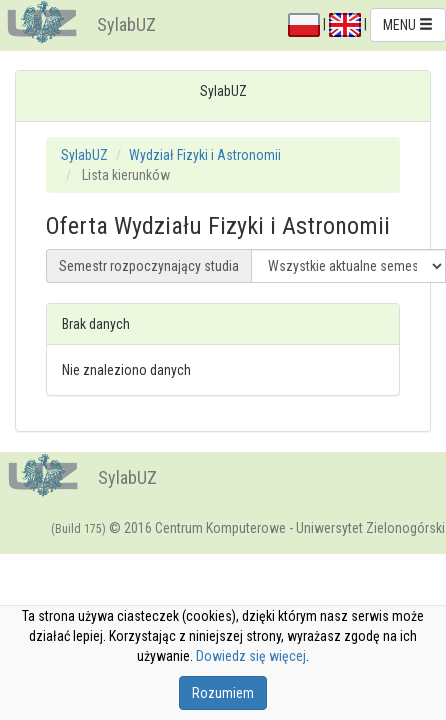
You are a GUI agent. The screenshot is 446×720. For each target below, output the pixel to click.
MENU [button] (408, 25)
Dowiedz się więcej (251, 656)
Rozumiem (223, 693)
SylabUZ (126, 24)
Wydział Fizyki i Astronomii (205, 155)
